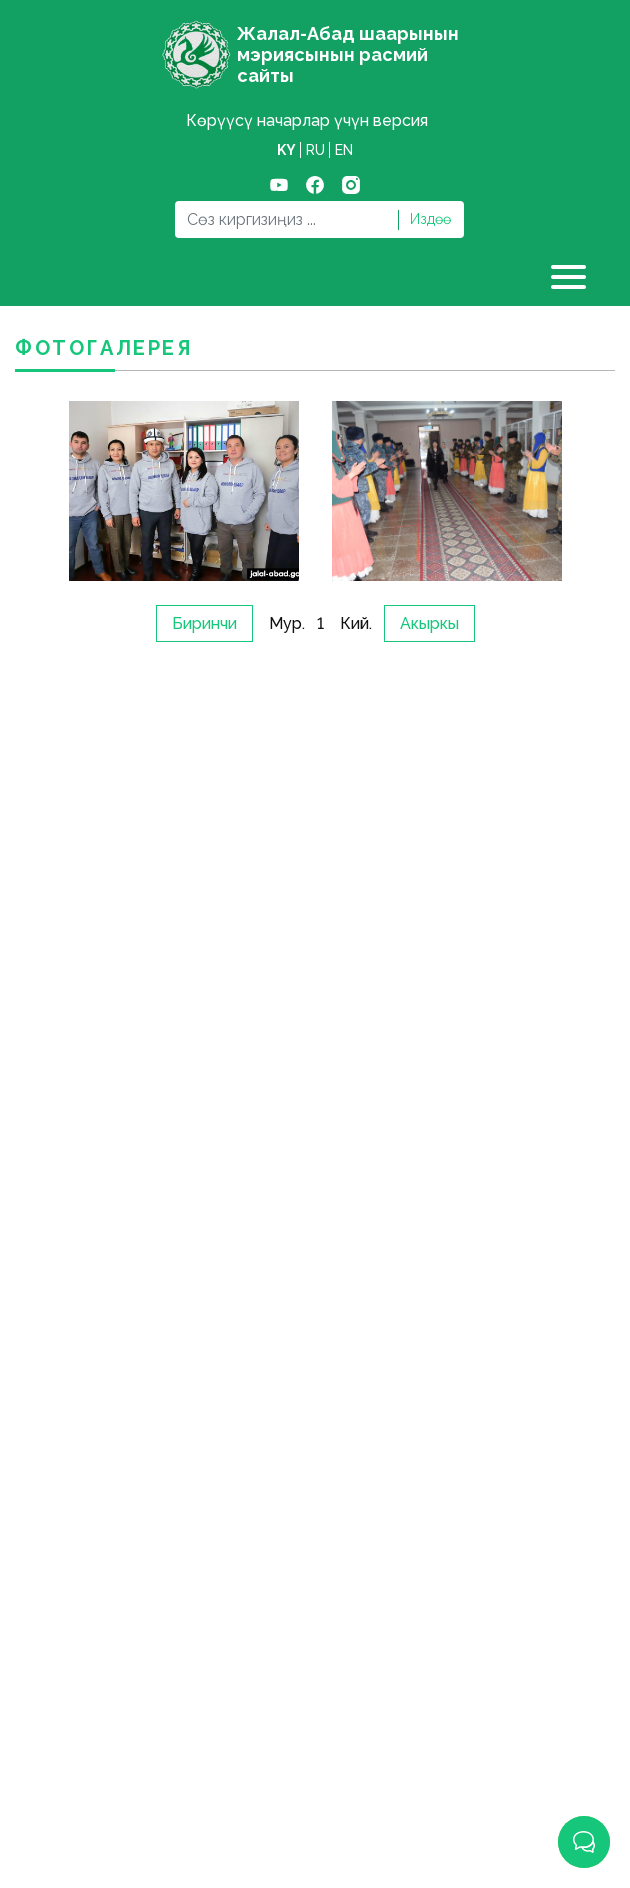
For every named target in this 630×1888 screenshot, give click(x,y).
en (344, 150)
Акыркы (429, 623)
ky (286, 150)
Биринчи (204, 623)
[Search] (286, 219)
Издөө (430, 219)
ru (315, 150)
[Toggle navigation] (571, 277)
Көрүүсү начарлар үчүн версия (307, 120)
